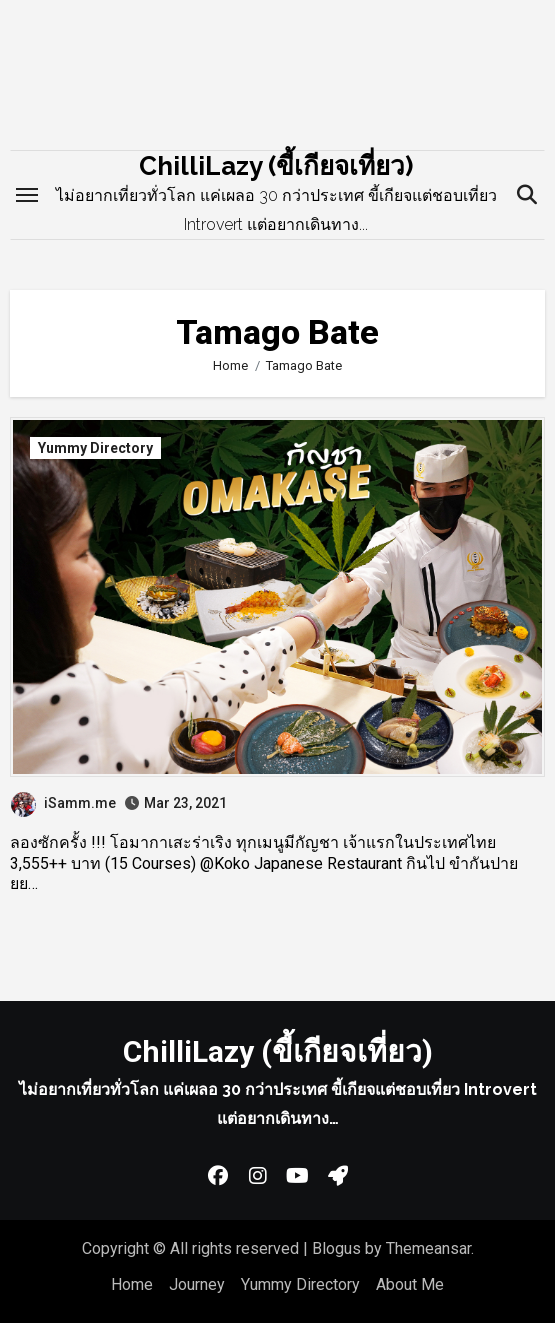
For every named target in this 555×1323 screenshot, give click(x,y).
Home (132, 1284)
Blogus (336, 1248)
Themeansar (428, 1248)
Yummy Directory (95, 448)
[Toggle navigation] (27, 195)
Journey (197, 1284)
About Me (410, 1284)
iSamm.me (63, 803)
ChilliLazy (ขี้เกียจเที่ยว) (276, 166)
